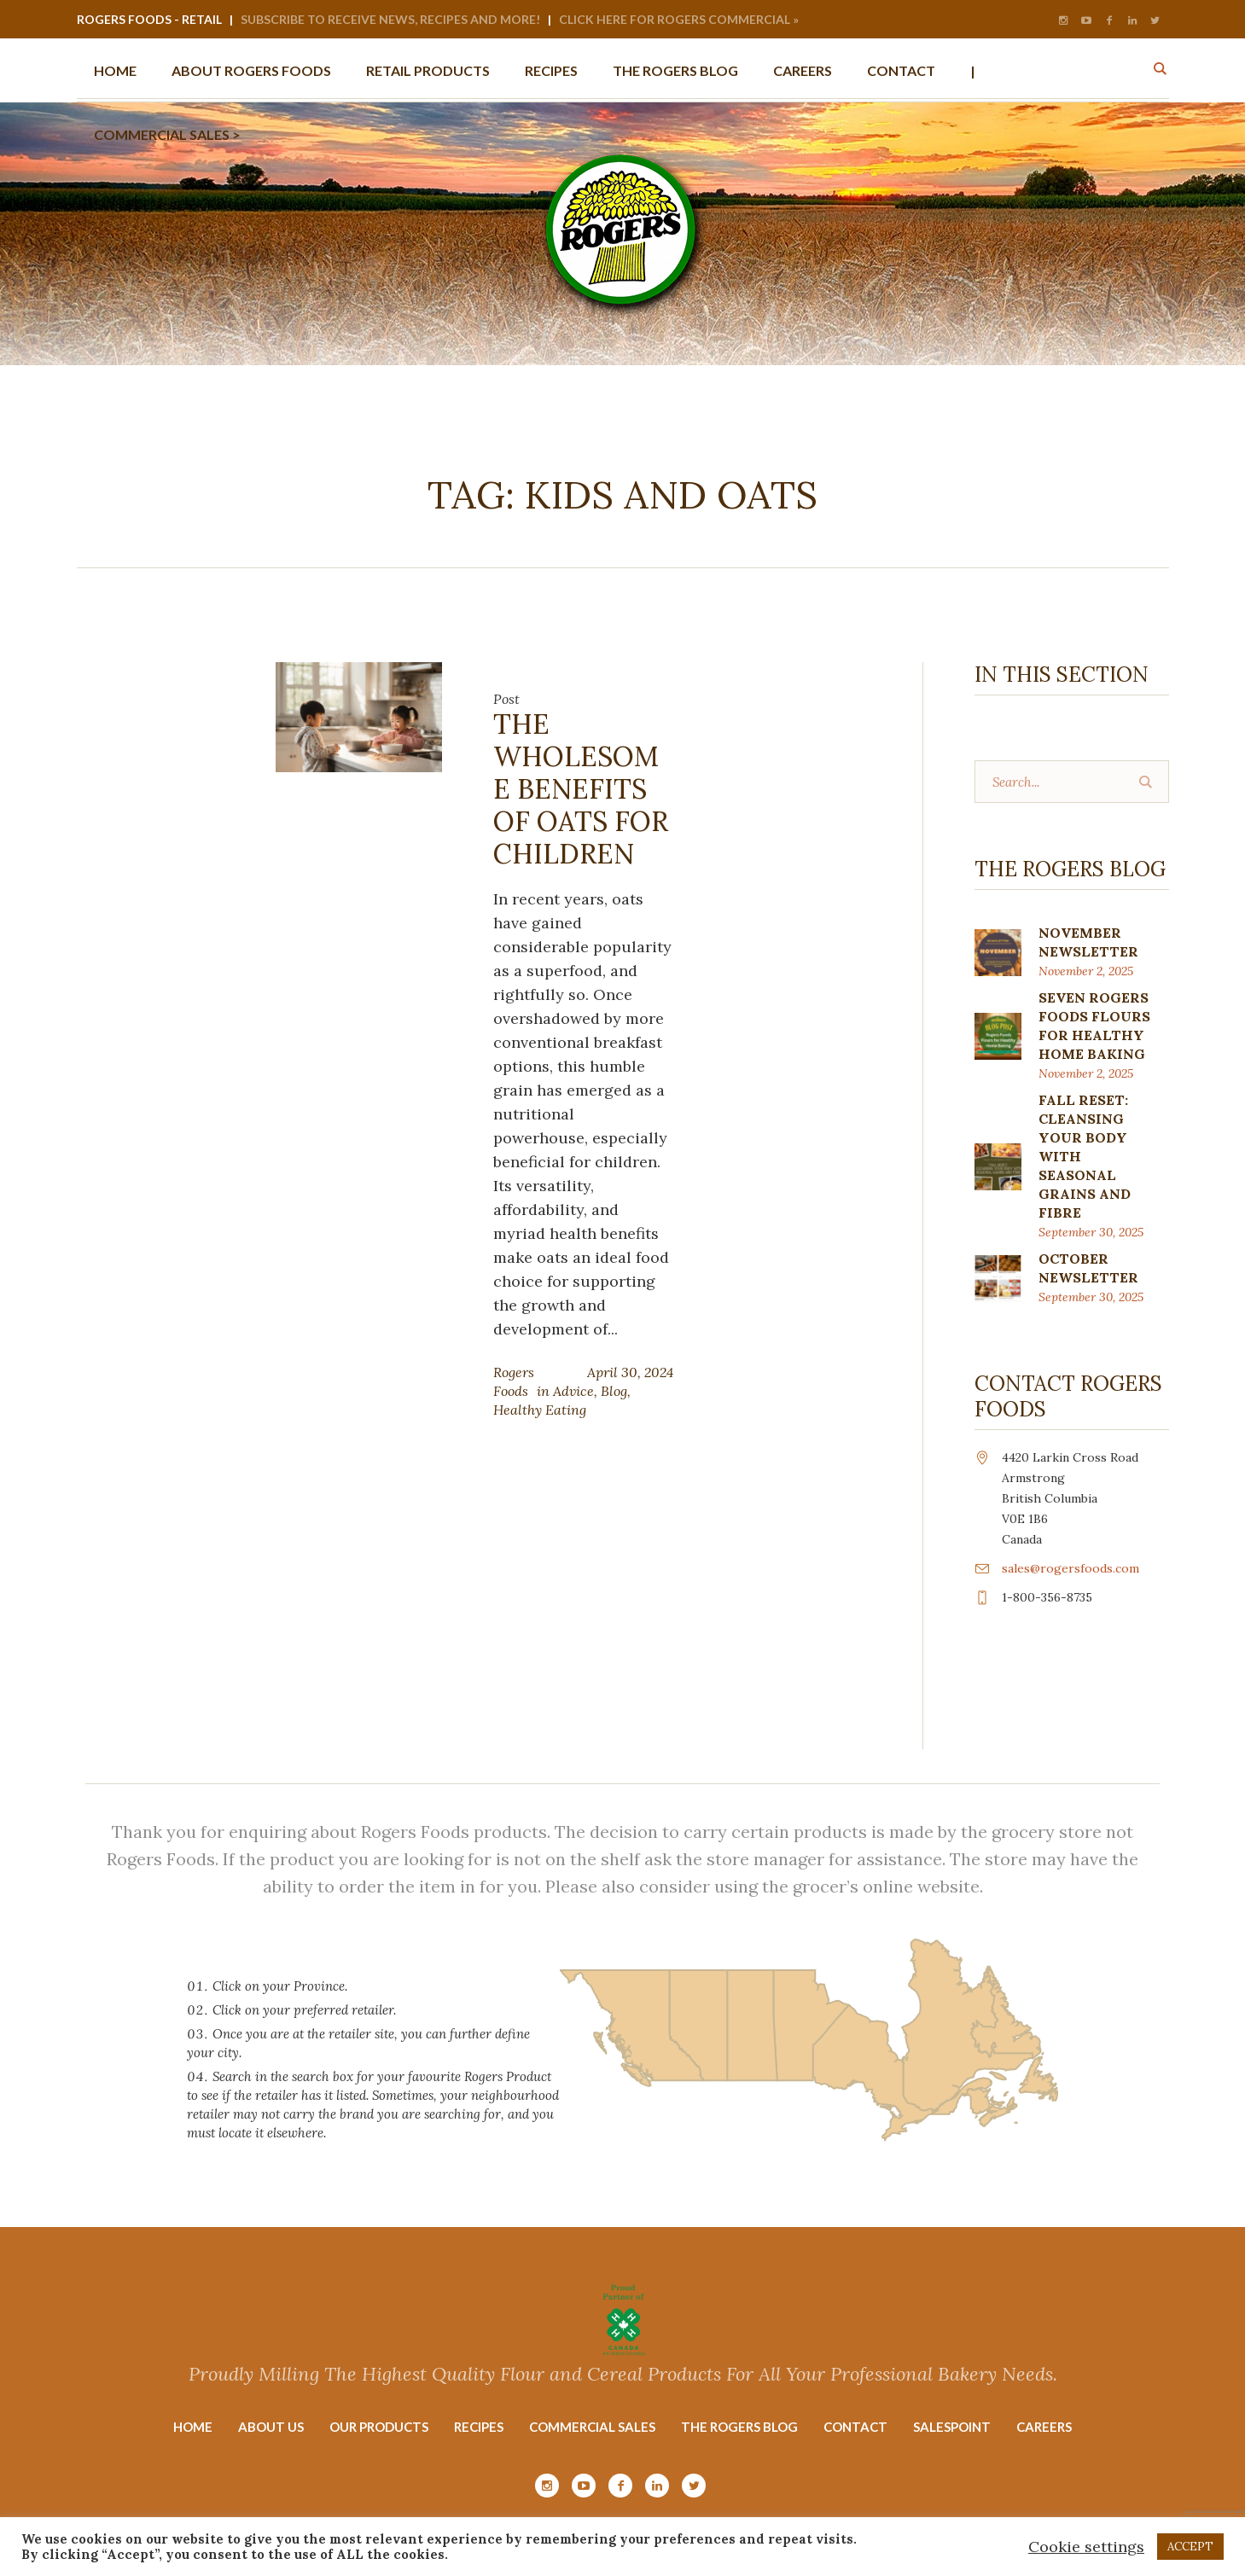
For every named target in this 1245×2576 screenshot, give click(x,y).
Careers (1044, 2426)
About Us (271, 2426)
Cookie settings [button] (1086, 2546)
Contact (855, 2426)
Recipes (478, 2426)
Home (192, 2426)
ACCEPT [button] (1190, 2546)
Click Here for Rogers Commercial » (679, 19)
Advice (573, 1390)
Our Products (378, 2426)
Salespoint (952, 2426)
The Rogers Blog (739, 2426)
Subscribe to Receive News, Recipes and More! (390, 19)
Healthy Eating (539, 1409)
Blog (614, 1390)
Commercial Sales (592, 2426)
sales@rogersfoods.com (1070, 1568)
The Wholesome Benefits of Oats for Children (580, 789)
